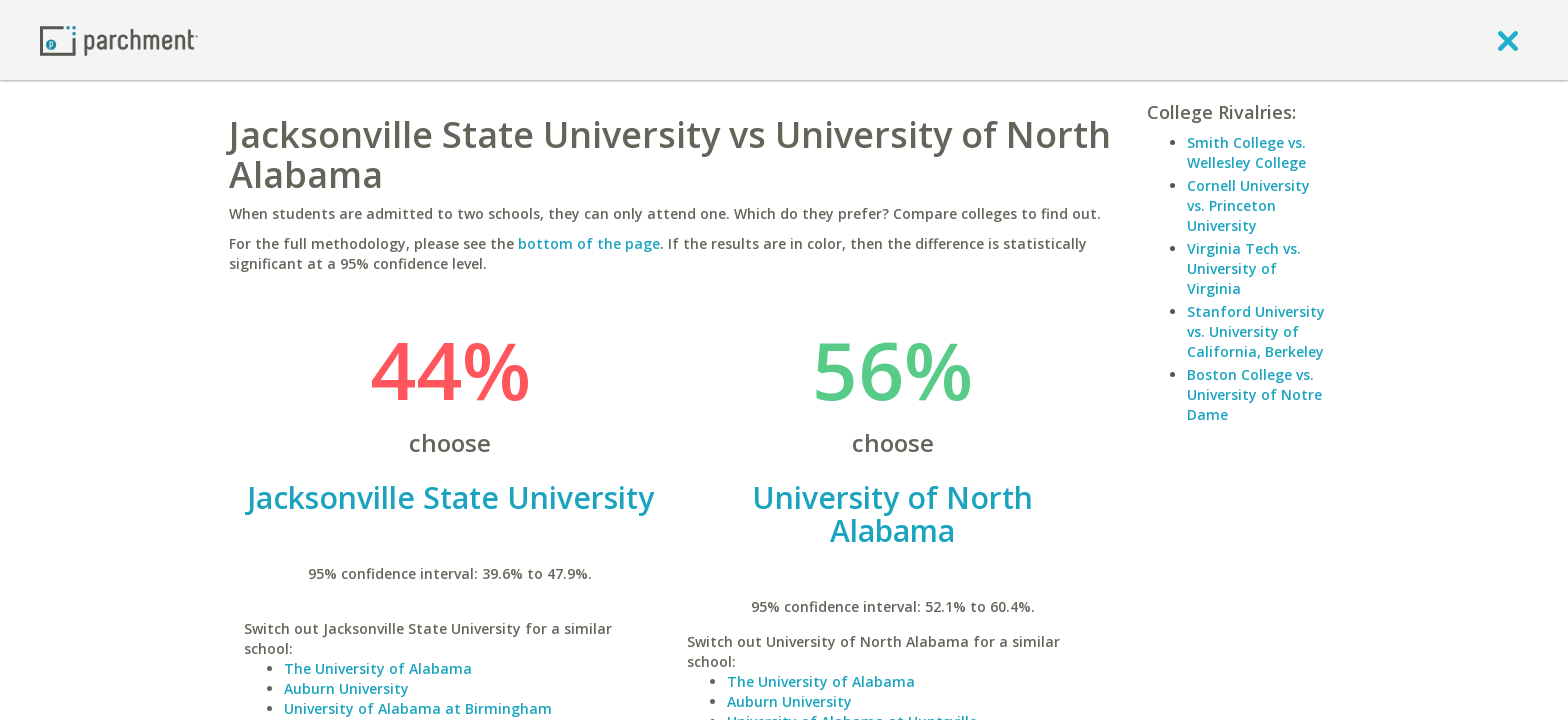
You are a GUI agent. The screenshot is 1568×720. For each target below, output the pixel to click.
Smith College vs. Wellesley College (1246, 152)
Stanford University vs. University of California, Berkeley (1256, 331)
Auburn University (346, 688)
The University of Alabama (378, 668)
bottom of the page (589, 243)
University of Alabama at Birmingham (418, 708)
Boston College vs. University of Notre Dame (1254, 394)
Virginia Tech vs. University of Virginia (1244, 268)
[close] (1508, 40)
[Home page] (119, 39)
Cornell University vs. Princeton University (1248, 205)
